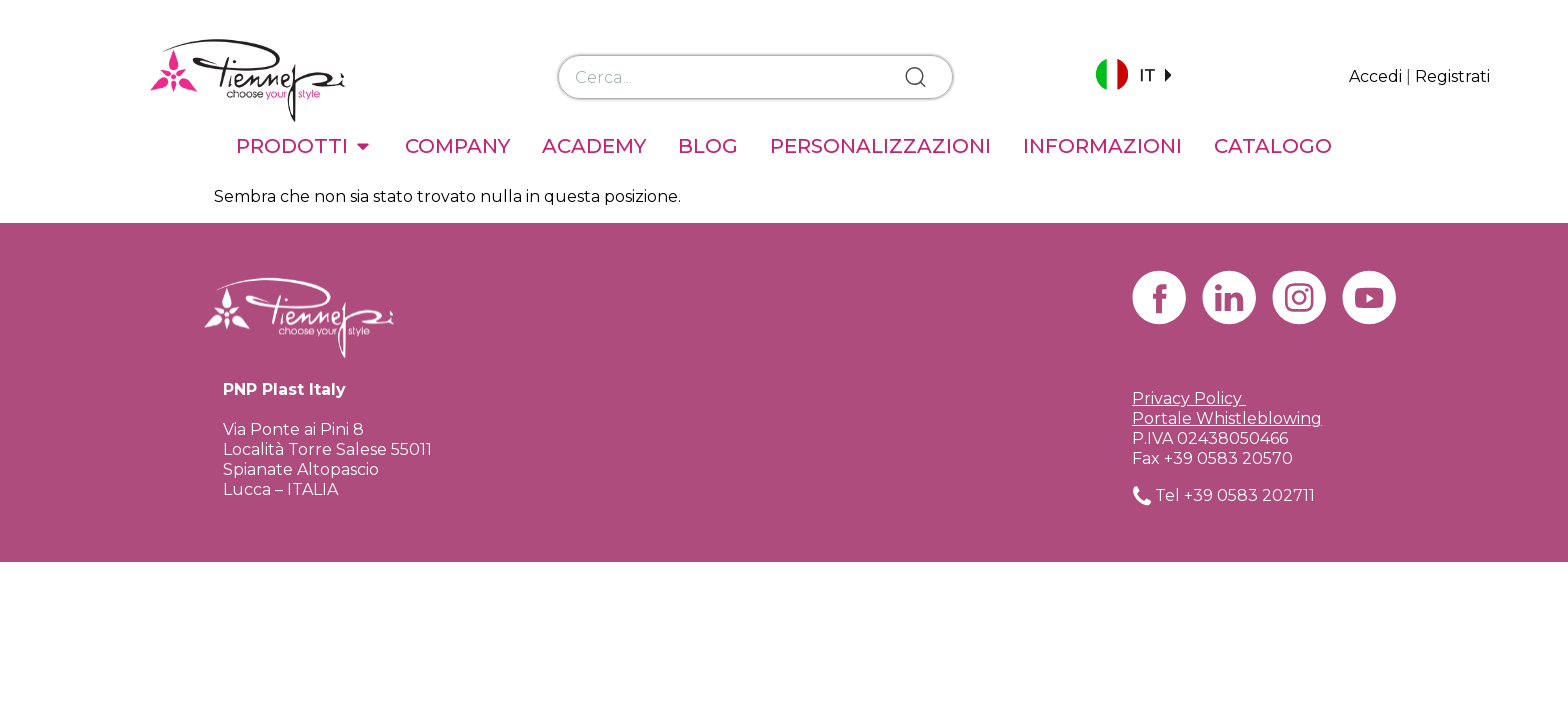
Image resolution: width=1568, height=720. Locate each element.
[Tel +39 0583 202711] (1142, 496)
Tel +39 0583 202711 (1235, 495)
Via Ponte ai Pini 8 (293, 429)
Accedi (1375, 76)
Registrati (1452, 76)
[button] (1133, 77)
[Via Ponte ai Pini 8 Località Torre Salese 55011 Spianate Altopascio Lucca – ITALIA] (784, 405)
